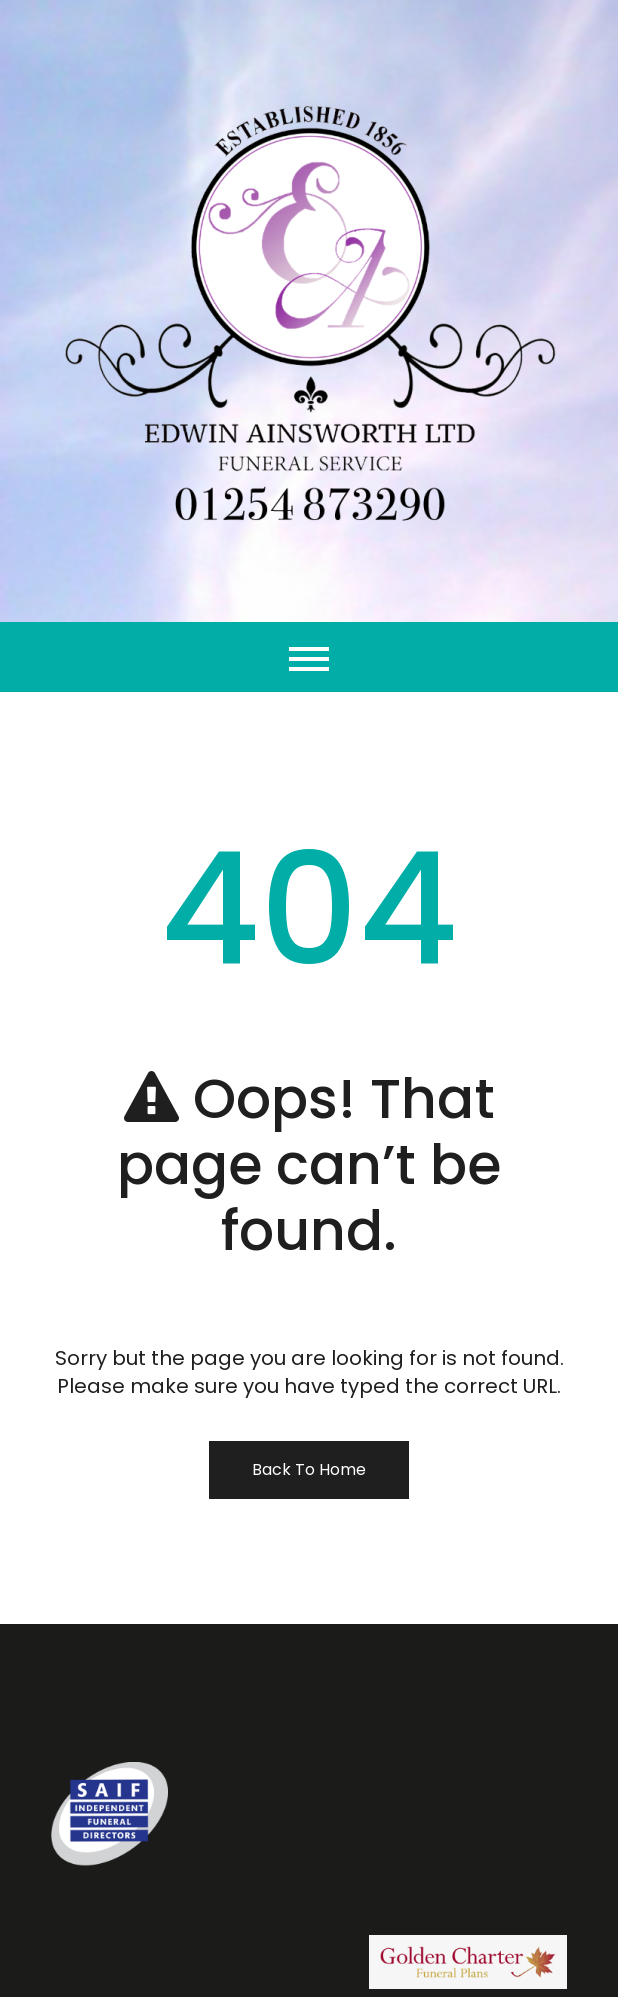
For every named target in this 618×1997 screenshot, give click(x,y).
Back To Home (309, 1469)
